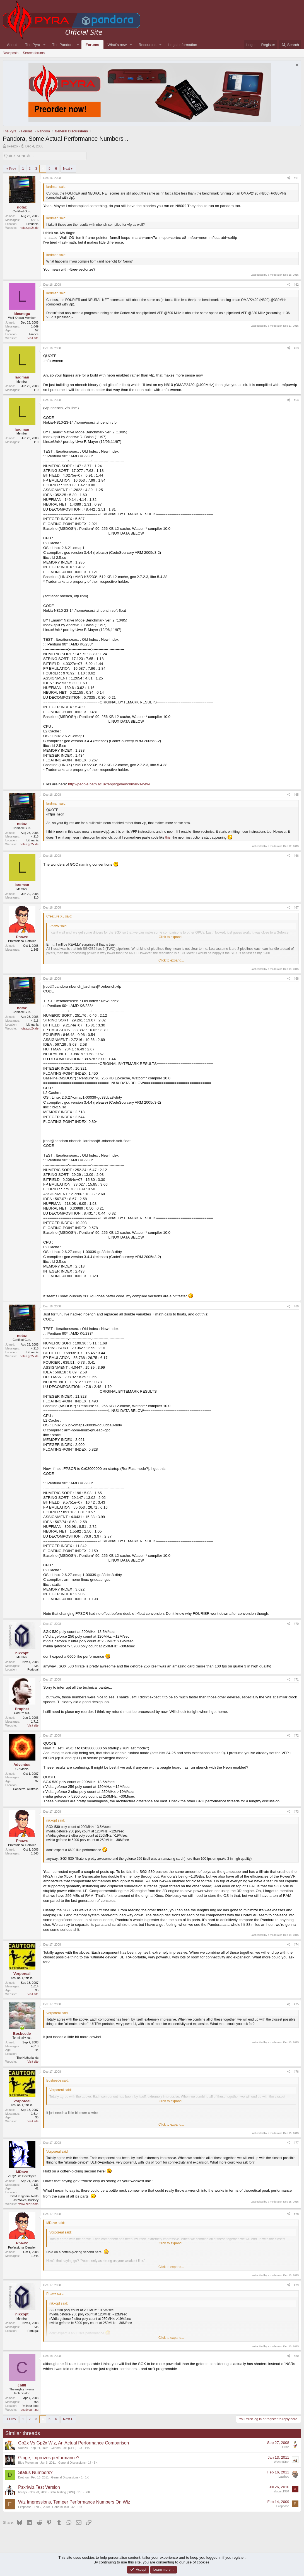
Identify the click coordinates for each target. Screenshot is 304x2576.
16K (79, 2506)
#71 (296, 1678)
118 (80, 2491)
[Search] (290, 44)
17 (89, 2461)
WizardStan (281, 2460)
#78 (296, 2213)
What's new (117, 45)
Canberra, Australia (25, 1788)
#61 (296, 177)
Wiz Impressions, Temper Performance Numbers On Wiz (74, 2501)
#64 (296, 399)
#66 (296, 854)
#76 (296, 2070)
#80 (296, 2355)
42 (73, 2506)
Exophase (24, 2506)
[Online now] (22, 2027)
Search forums (34, 53)
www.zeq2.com (28, 2202)
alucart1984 (281, 2490)
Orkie (285, 2446)
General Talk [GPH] (63, 2447)
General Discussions (72, 2461)
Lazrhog (283, 2475)
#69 (296, 1305)
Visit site (33, 337)
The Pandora (63, 45)
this (168, 836)
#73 (296, 1810)
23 (80, 2447)
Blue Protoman (28, 2461)
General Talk (60, 2506)
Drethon (23, 2476)
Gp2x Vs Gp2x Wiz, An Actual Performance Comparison (73, 2442)
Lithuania (32, 222)
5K (95, 2461)
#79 (296, 2284)
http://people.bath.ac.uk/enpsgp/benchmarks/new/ (109, 783)
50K (87, 2491)
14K (87, 2447)
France (33, 333)
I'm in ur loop (29, 2404)
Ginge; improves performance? (48, 2456)
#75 (296, 2003)
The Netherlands (27, 2056)
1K (87, 2476)
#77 (296, 2141)
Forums (92, 45)
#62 (296, 283)
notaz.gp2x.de (29, 226)
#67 (296, 906)
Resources (147, 45)
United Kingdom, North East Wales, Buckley (23, 2197)
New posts (10, 53)
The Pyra (32, 45)
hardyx (22, 2491)
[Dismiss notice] (296, 66)
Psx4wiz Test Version (39, 2486)
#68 (296, 977)
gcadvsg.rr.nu (29, 2408)
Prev (12, 167)
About (12, 45)
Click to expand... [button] (171, 936)
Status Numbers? (35, 2471)
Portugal (32, 1668)
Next (66, 167)
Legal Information (182, 45)
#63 (296, 347)
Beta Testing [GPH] (62, 2491)
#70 (296, 1622)
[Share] (288, 177)
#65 (296, 793)
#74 (296, 1943)
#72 (296, 1734)
